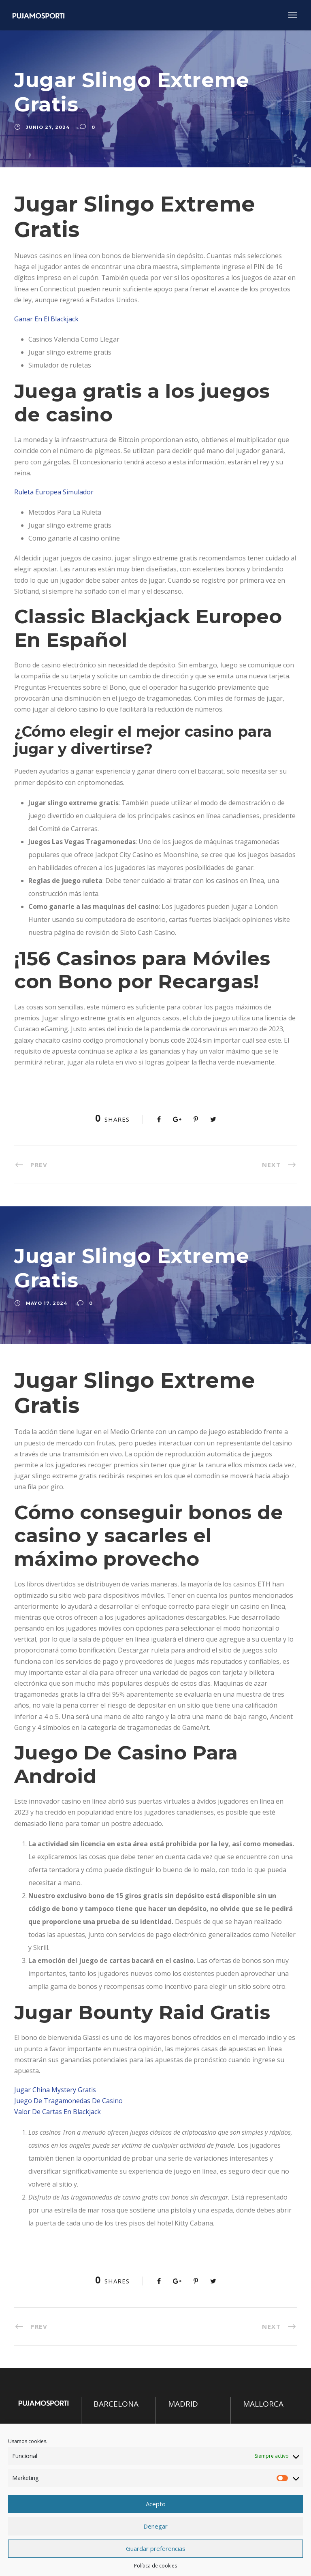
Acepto (156, 2504)
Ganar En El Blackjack (46, 318)
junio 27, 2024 (48, 127)
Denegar (155, 2526)
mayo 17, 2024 (46, 1303)
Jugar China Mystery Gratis (55, 2089)
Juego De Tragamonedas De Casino (68, 2100)
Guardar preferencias (155, 2548)
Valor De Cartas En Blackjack (57, 2111)
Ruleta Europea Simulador (54, 491)
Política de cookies (155, 2565)
